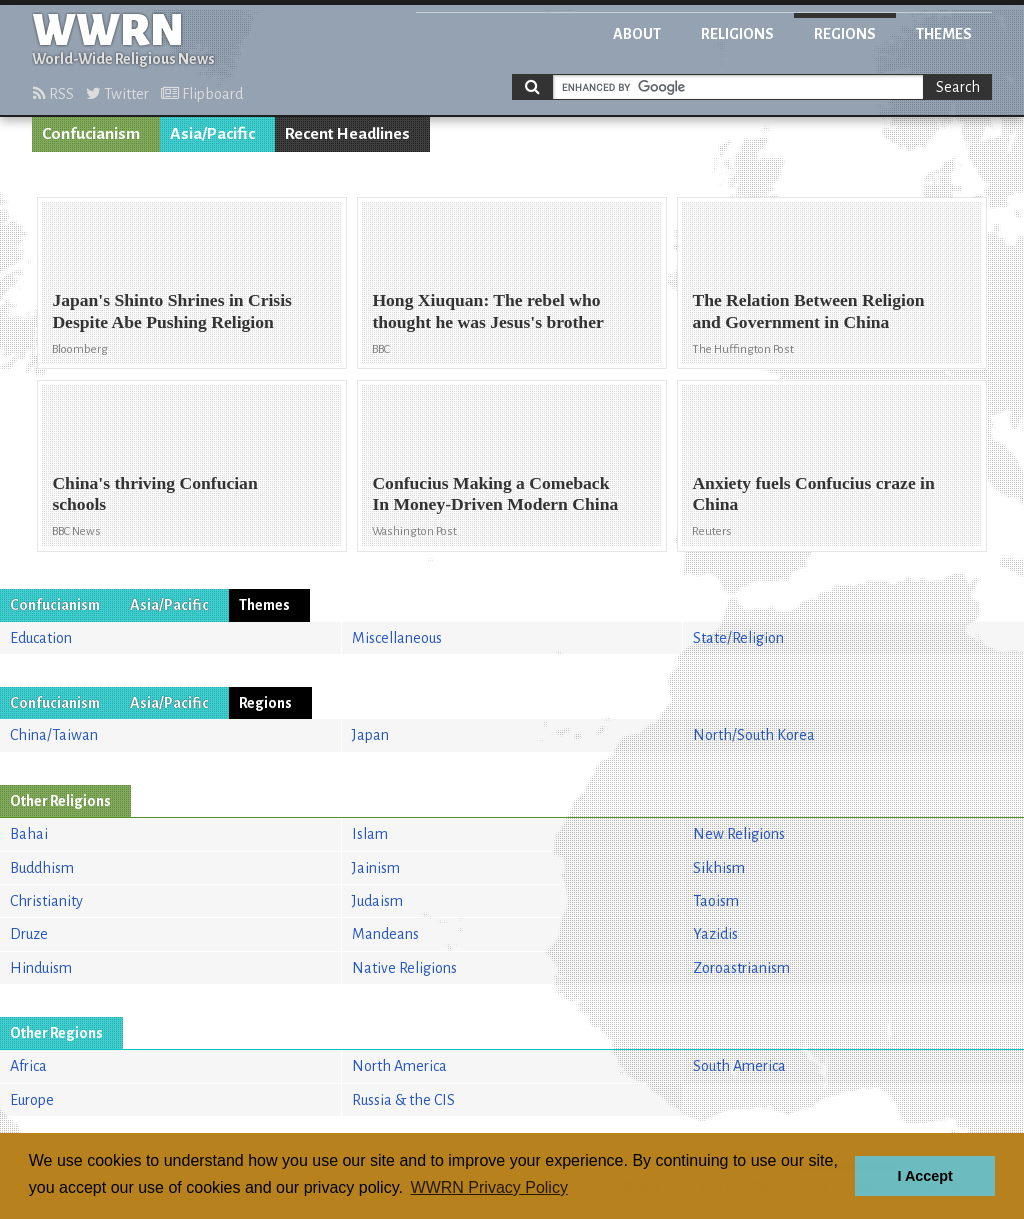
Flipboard (202, 94)
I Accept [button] (924, 1176)
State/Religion (738, 638)
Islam (370, 834)
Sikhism (719, 868)
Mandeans (385, 934)
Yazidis (715, 934)
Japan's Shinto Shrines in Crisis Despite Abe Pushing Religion (172, 310)
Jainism (376, 868)
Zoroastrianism (741, 968)
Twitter (117, 94)
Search (958, 87)
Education (41, 638)
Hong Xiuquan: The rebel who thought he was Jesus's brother (487, 310)
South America (739, 1066)
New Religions (739, 834)
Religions (737, 34)
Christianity (46, 901)
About (637, 34)
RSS (53, 94)
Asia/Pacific (212, 134)
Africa (28, 1066)
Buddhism (42, 868)
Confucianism (91, 134)
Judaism (377, 901)
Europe (32, 1100)
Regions (845, 34)
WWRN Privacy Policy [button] (489, 1187)
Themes (944, 34)
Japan (370, 735)
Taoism (716, 901)
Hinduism (41, 968)
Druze (29, 934)
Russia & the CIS (403, 1100)
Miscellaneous (397, 638)
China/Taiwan (54, 735)
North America (399, 1066)
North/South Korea (754, 735)
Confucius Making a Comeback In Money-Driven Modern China (495, 493)
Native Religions (404, 968)
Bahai (29, 834)
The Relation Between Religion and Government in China (808, 310)
